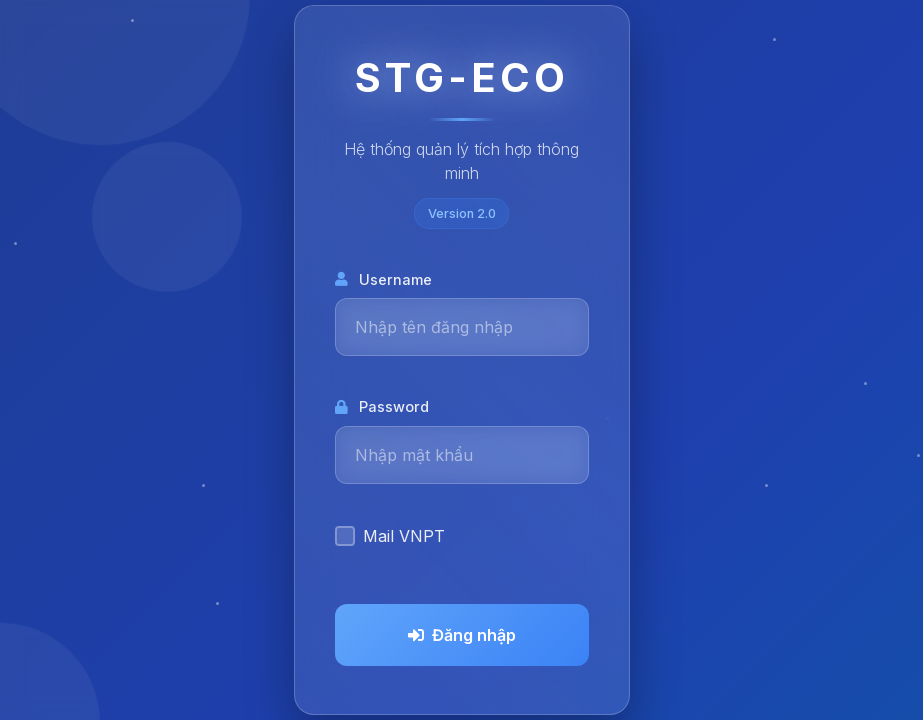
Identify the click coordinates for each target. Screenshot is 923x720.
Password (382, 406)
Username (383, 279)
